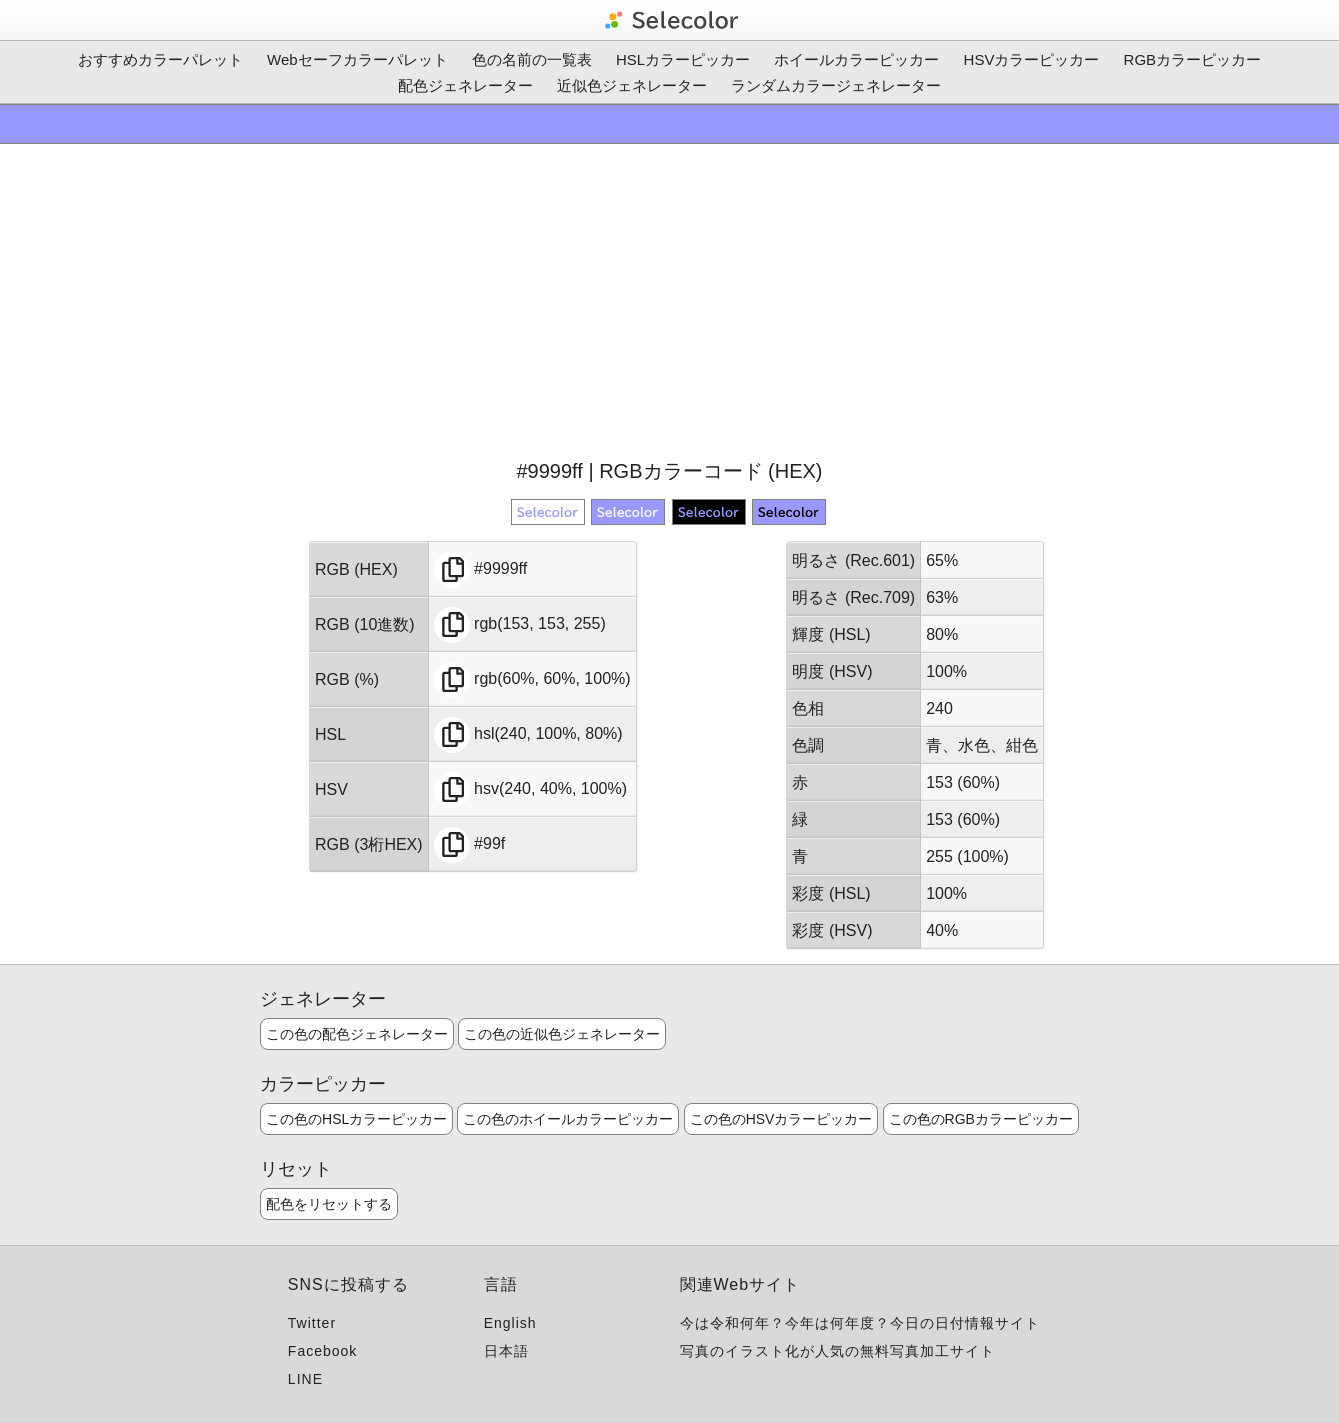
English (510, 1323)
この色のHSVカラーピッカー (781, 1119)
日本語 (506, 1351)
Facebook (322, 1351)
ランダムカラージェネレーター (836, 85)
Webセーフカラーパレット (357, 59)
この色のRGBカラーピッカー (981, 1119)
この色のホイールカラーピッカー (568, 1119)
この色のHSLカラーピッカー (356, 1119)
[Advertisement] (670, 299)
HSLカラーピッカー (683, 59)
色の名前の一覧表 (532, 59)
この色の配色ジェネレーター (357, 1034)
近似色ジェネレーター (632, 85)
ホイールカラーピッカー (856, 59)
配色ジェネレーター (465, 85)
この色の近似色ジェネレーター (562, 1034)
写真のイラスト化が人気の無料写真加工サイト (837, 1351)
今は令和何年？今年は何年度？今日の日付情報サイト (860, 1323)
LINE (305, 1379)
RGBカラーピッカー (1193, 59)
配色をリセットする (329, 1204)
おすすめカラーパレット (160, 59)
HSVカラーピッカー (1032, 59)
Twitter (312, 1323)
